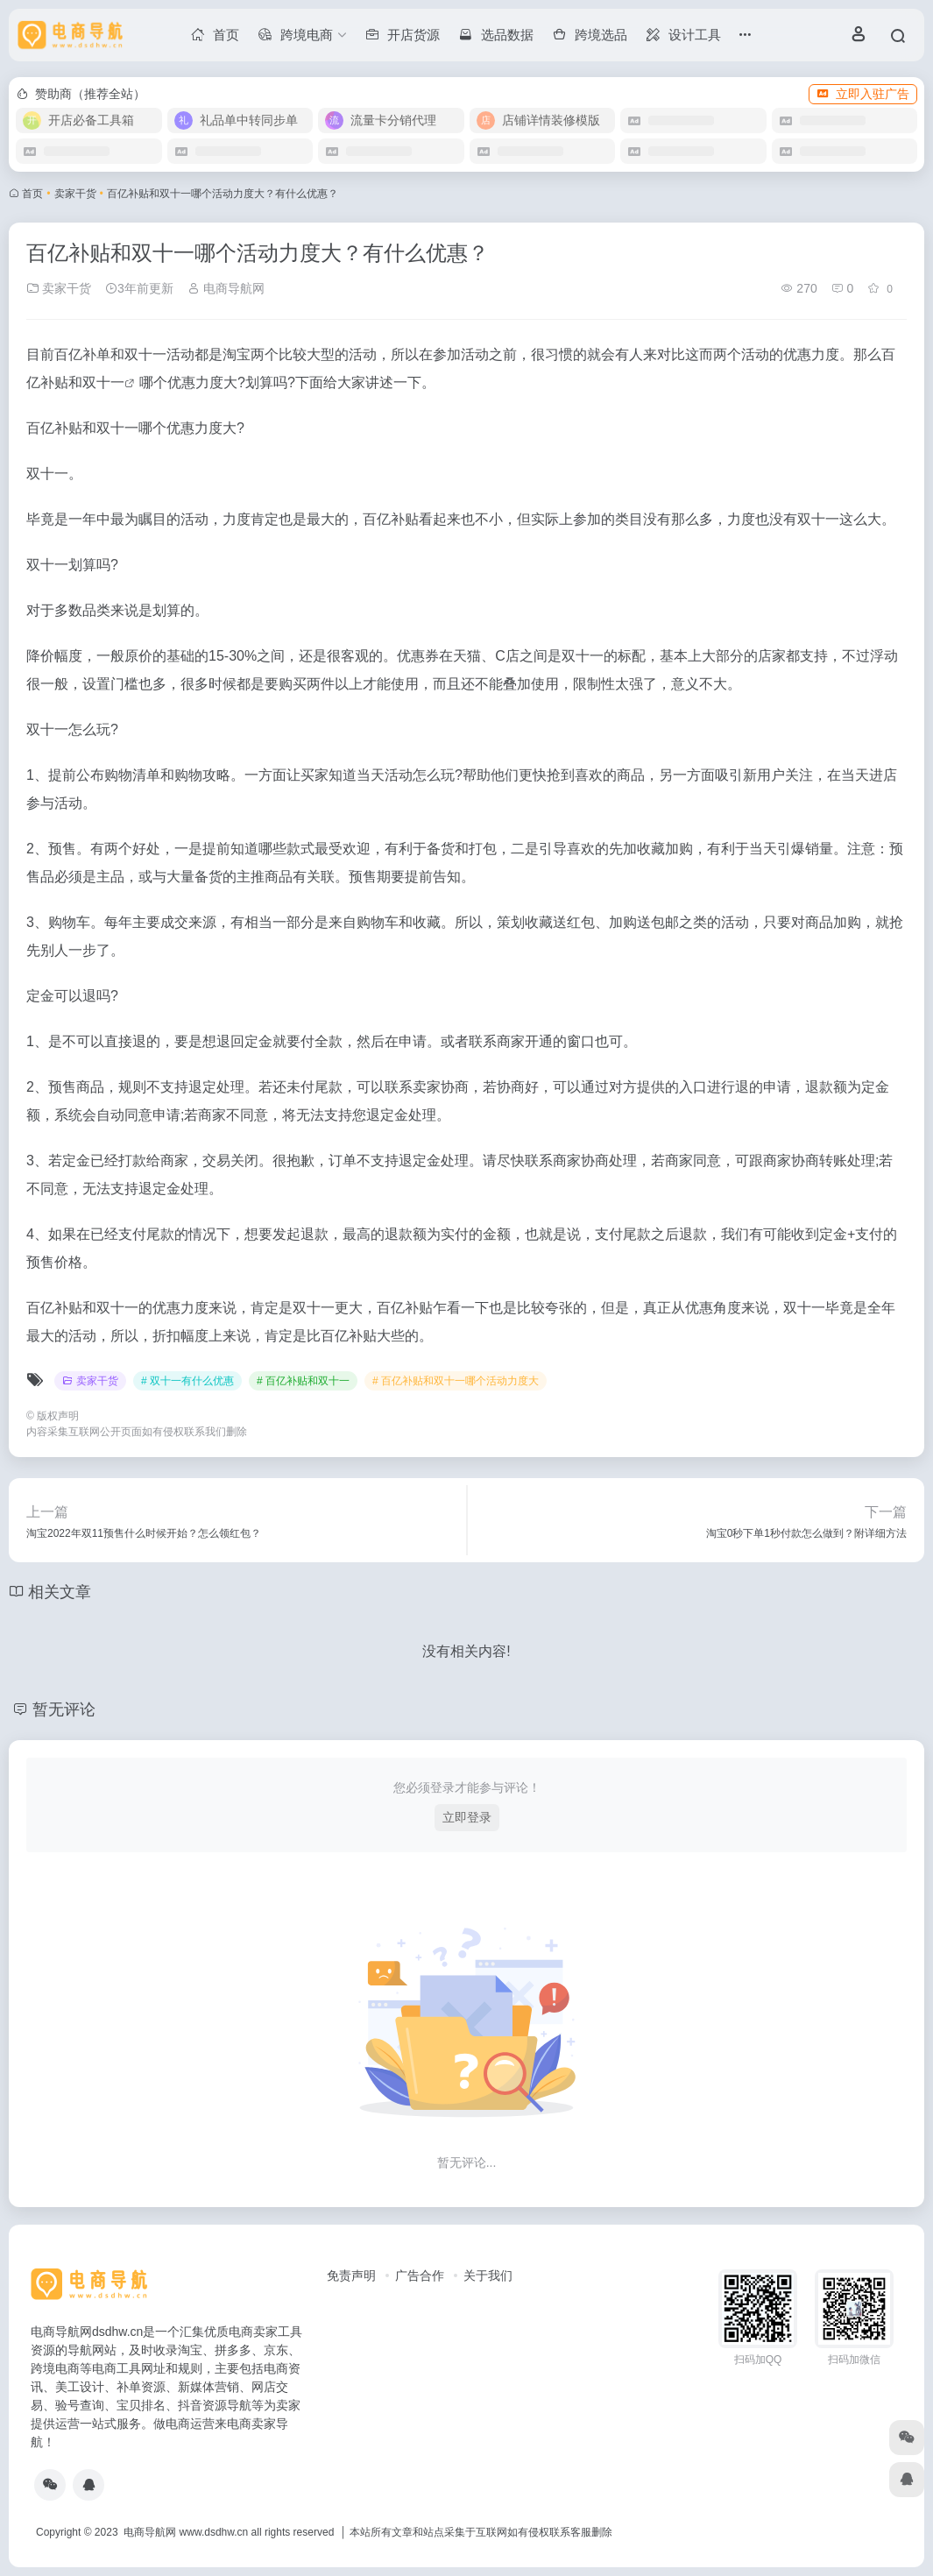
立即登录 (466, 1817)
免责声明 (351, 2275)
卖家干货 (75, 194)
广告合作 (419, 2275)
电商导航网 (226, 288)
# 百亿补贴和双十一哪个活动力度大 (455, 1381)
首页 (32, 194)
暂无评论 (63, 1709)
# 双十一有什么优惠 (187, 1381)
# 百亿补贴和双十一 (303, 1381)
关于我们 (487, 2275)
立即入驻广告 (862, 94)
